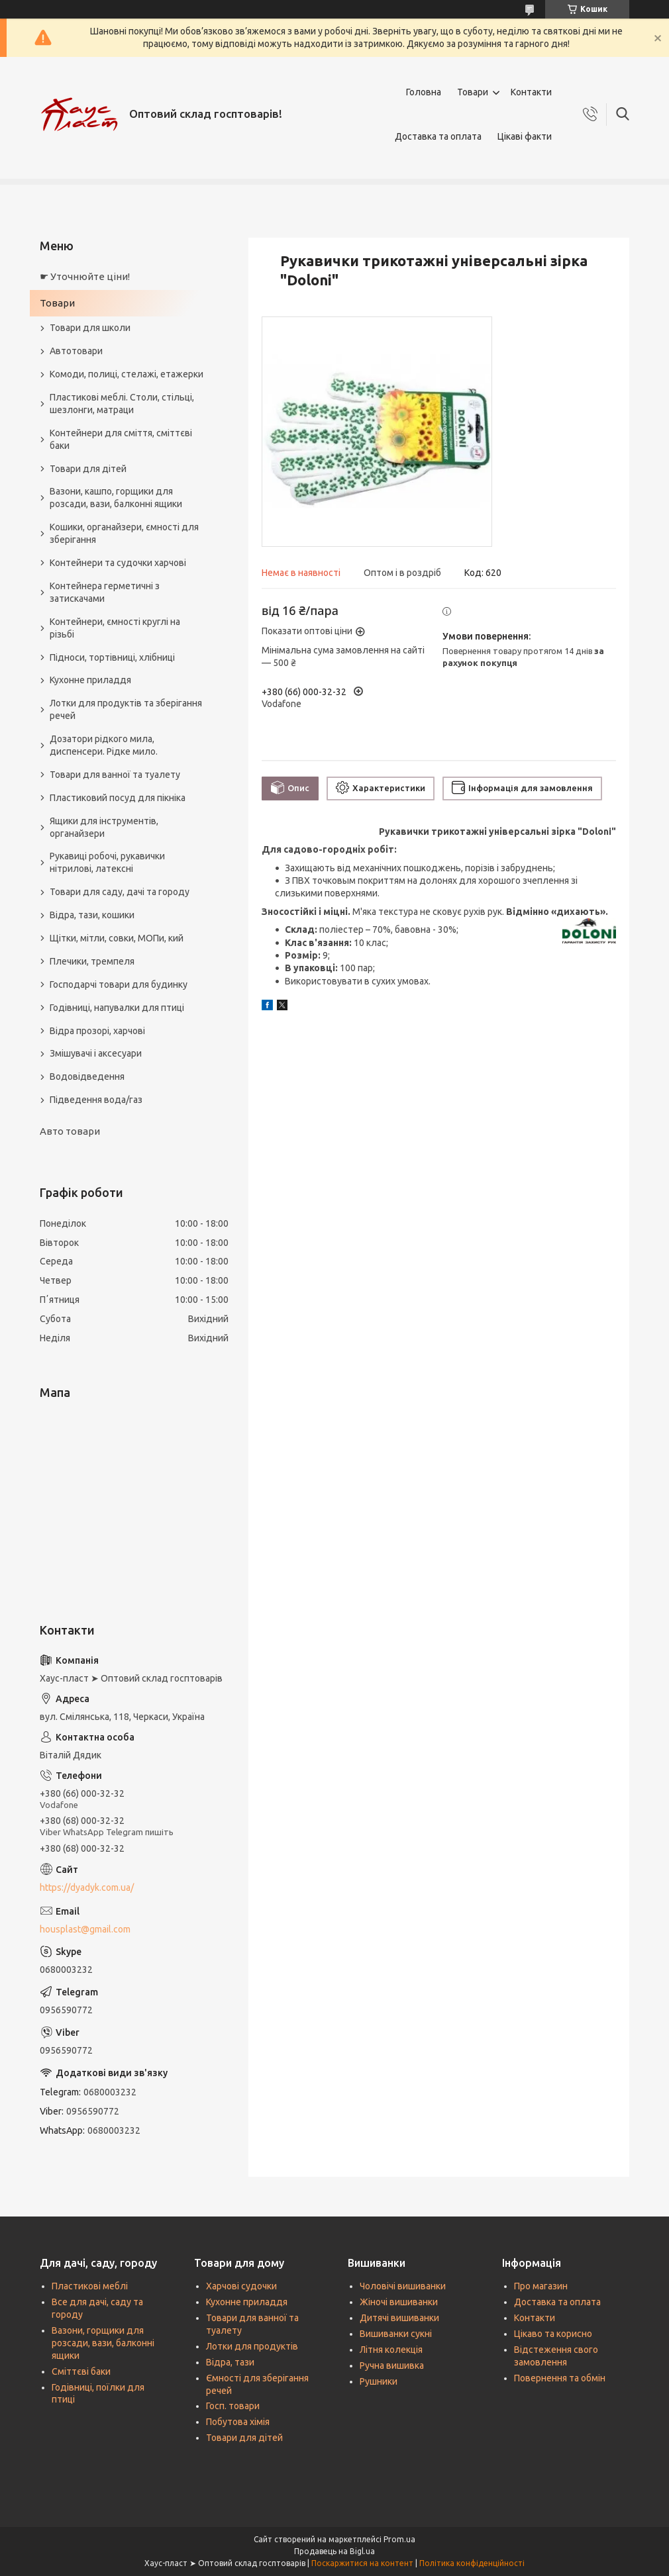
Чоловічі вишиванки (403, 2286)
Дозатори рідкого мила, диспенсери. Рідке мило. (104, 745)
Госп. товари (233, 2406)
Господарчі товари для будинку (118, 984)
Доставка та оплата (438, 136)
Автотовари (76, 351)
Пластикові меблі (90, 2286)
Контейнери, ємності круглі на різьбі (115, 628)
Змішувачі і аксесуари (96, 1053)
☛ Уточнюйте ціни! (85, 276)
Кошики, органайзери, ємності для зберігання (124, 533)
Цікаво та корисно (553, 2333)
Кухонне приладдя (90, 680)
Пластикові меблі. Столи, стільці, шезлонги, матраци (122, 403)
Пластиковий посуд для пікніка (117, 797)
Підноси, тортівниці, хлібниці (112, 657)
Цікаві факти (524, 136)
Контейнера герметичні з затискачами (105, 592)
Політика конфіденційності (472, 2563)
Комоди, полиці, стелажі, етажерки (126, 374)
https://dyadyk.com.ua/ (87, 1887)
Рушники (378, 2381)
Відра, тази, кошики (92, 915)
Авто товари (70, 1131)
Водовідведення (87, 1076)
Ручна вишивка (392, 2365)
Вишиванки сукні (396, 2333)
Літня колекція (391, 2349)
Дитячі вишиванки (399, 2318)
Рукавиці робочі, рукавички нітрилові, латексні (107, 862)
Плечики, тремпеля (92, 961)
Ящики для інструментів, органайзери (104, 827)
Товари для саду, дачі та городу (119, 891)
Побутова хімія (238, 2421)
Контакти (531, 92)
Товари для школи (90, 327)
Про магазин (541, 2286)
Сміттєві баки (81, 2371)
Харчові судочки (241, 2286)
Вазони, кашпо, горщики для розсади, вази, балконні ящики (116, 497)
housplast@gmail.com (85, 1929)
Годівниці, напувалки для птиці (117, 1007)
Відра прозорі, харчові (97, 1031)
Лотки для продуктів (252, 2346)
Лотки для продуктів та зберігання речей (126, 709)
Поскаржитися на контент (362, 2563)
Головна (423, 92)
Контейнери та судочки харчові (118, 562)
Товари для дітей (88, 468)
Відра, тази (230, 2362)
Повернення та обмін (559, 2378)
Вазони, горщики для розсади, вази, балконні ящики (103, 2343)
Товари (472, 92)
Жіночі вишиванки (399, 2302)
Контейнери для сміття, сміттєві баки (121, 439)
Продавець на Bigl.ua (334, 2551)
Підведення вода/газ (96, 1099)
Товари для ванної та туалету (115, 774)
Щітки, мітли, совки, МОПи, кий (116, 938)
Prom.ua (399, 2539)
